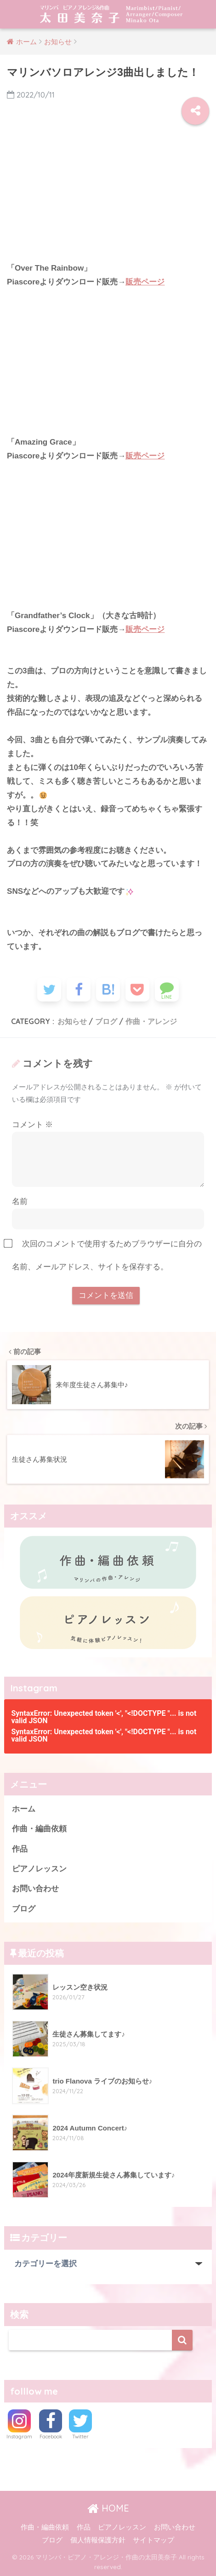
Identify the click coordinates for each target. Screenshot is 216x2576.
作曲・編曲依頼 (39, 1828)
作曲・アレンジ (151, 1021)
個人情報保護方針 (97, 2540)
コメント (32, 1124)
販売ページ (145, 282)
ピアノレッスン (39, 1868)
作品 (20, 1849)
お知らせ (72, 1021)
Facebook (51, 2436)
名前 (20, 1201)
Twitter (80, 2436)
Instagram (19, 2436)
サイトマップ (153, 2540)
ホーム (23, 1809)
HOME (108, 2508)
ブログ (106, 1021)
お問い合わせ (35, 1888)
